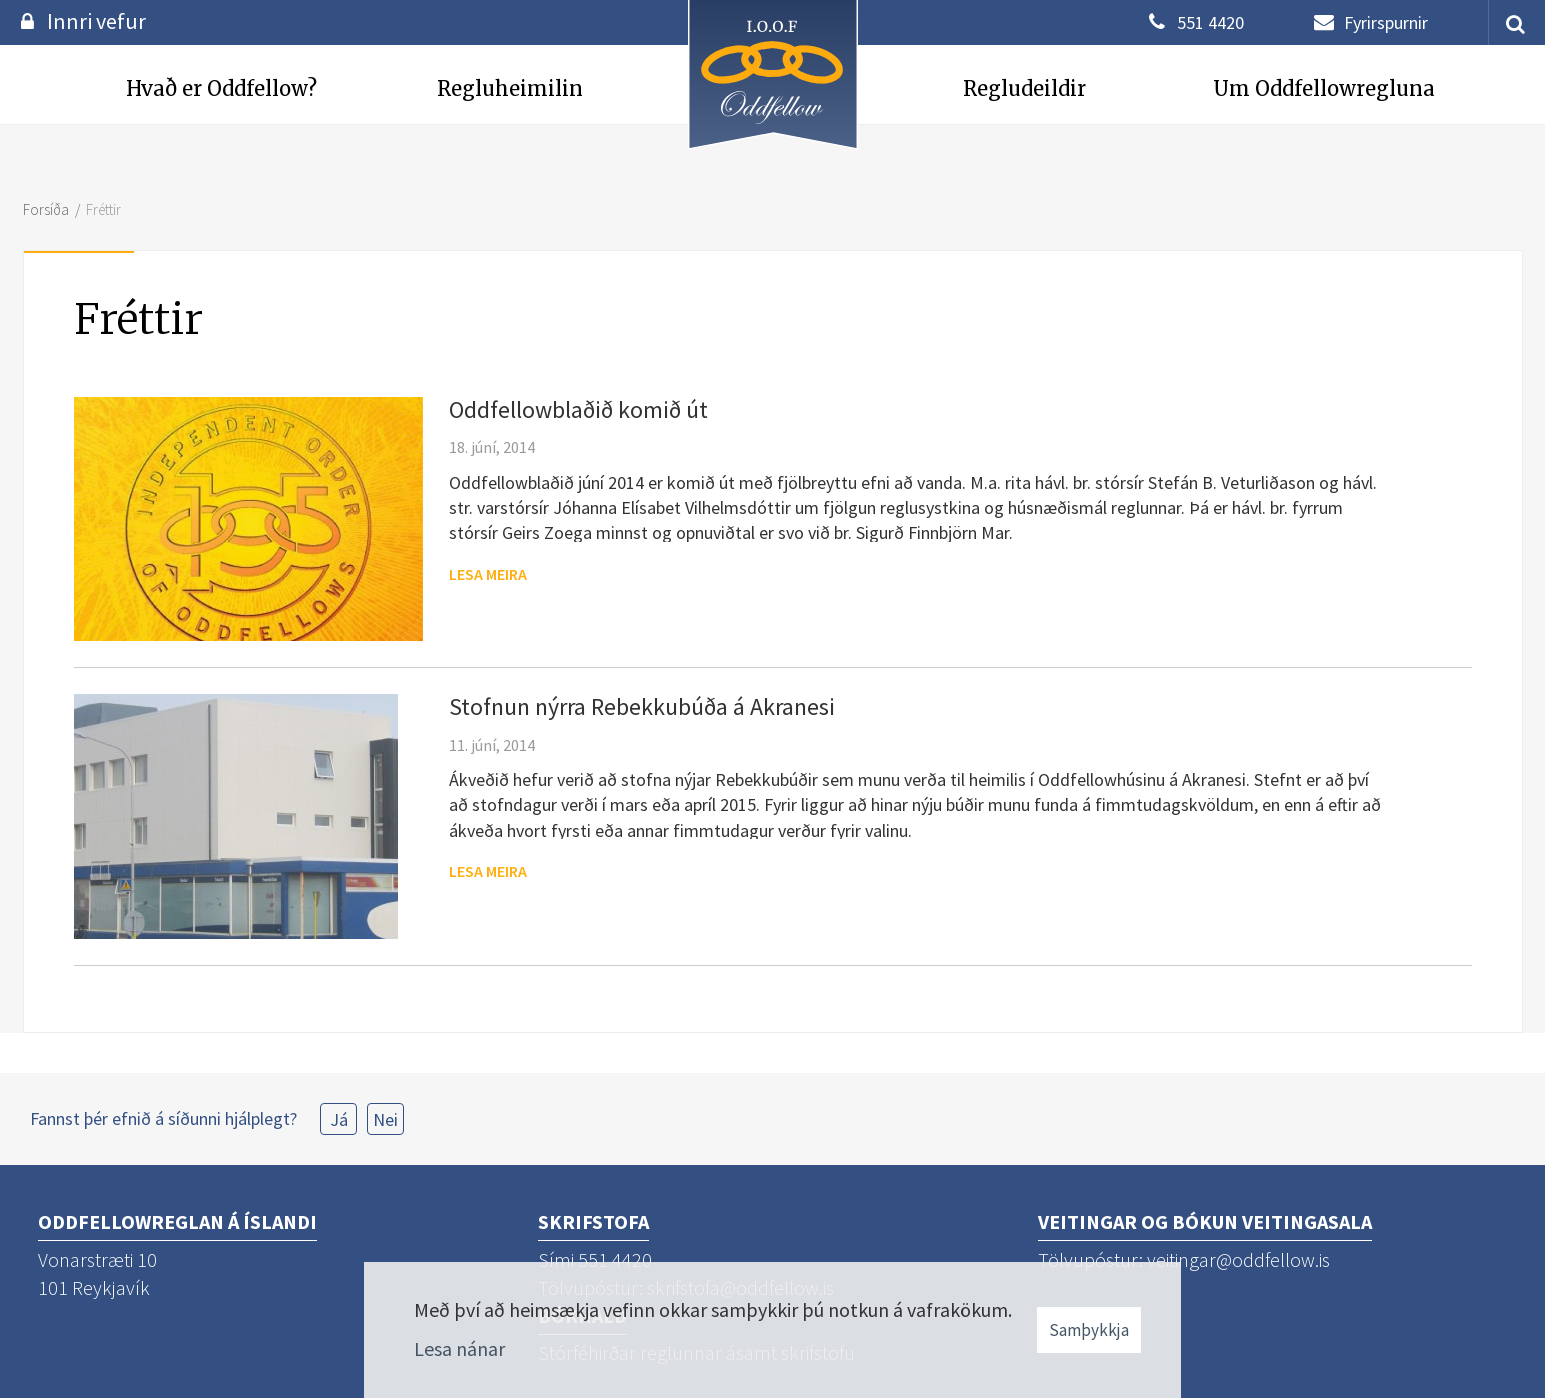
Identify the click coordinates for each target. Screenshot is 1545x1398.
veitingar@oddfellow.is (1238, 1259)
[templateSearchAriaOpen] (1508, 22)
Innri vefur (96, 21)
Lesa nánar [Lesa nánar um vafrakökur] (459, 1348)
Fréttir (103, 209)
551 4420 (1210, 22)
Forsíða (46, 209)
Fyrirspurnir (1386, 22)
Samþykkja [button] (1089, 1330)
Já (339, 1119)
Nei (385, 1119)
